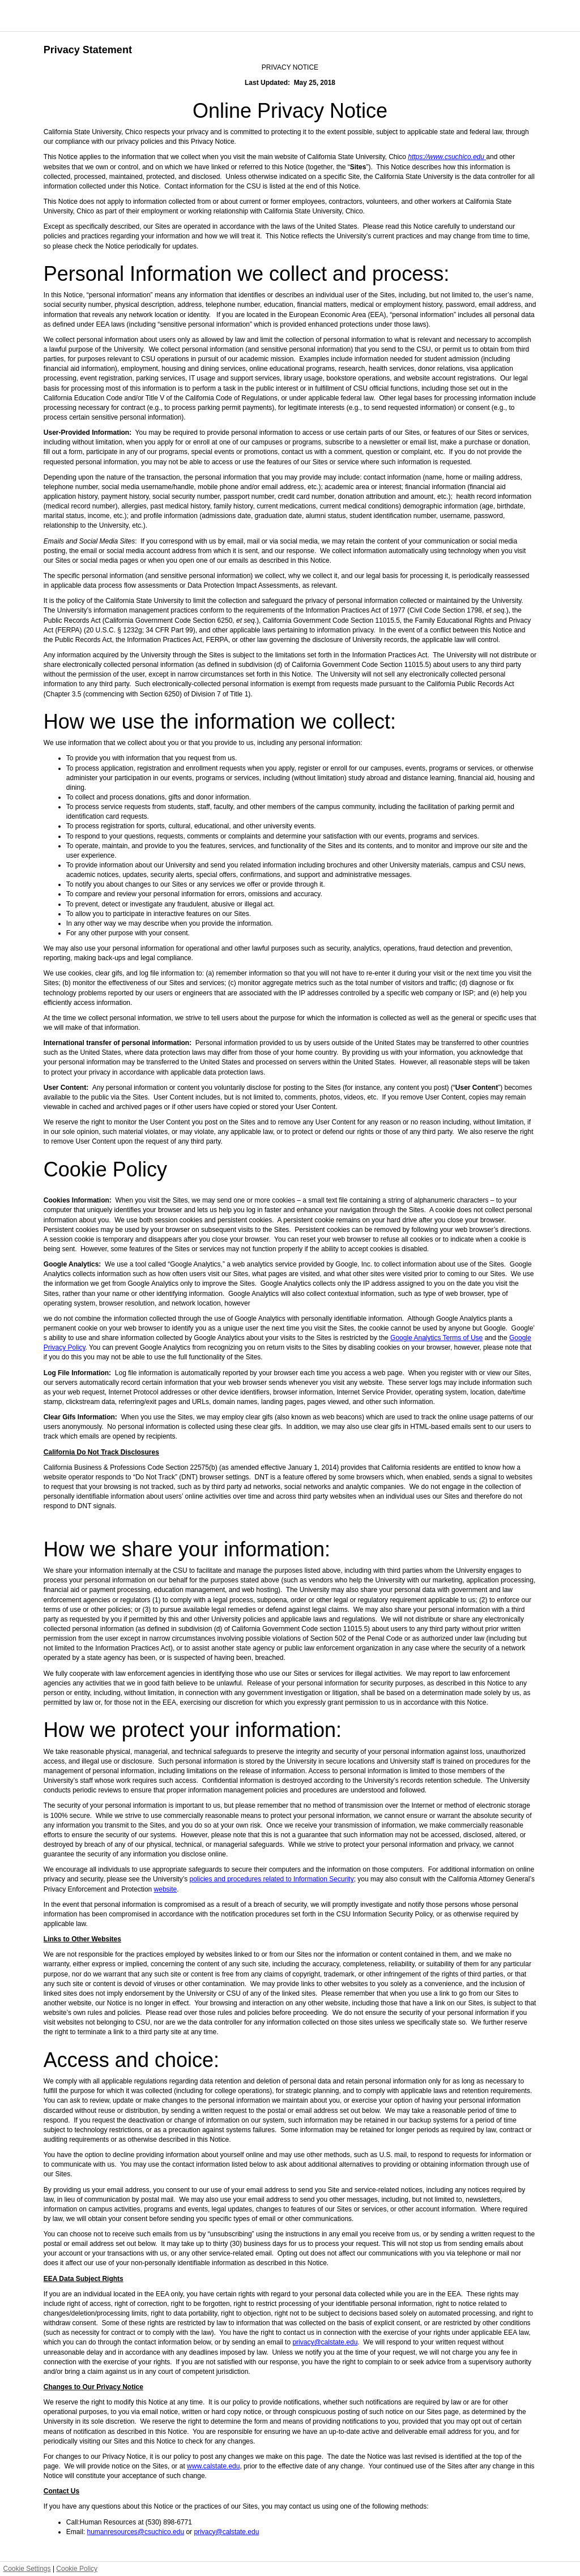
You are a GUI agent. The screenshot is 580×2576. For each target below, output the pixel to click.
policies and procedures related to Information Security (271, 1879)
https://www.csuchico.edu (447, 157)
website (165, 1889)
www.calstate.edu (213, 2466)
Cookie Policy (76, 2569)
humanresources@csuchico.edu (135, 2532)
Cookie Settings (27, 2569)
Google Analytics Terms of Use (436, 1338)
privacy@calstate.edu (324, 2342)
